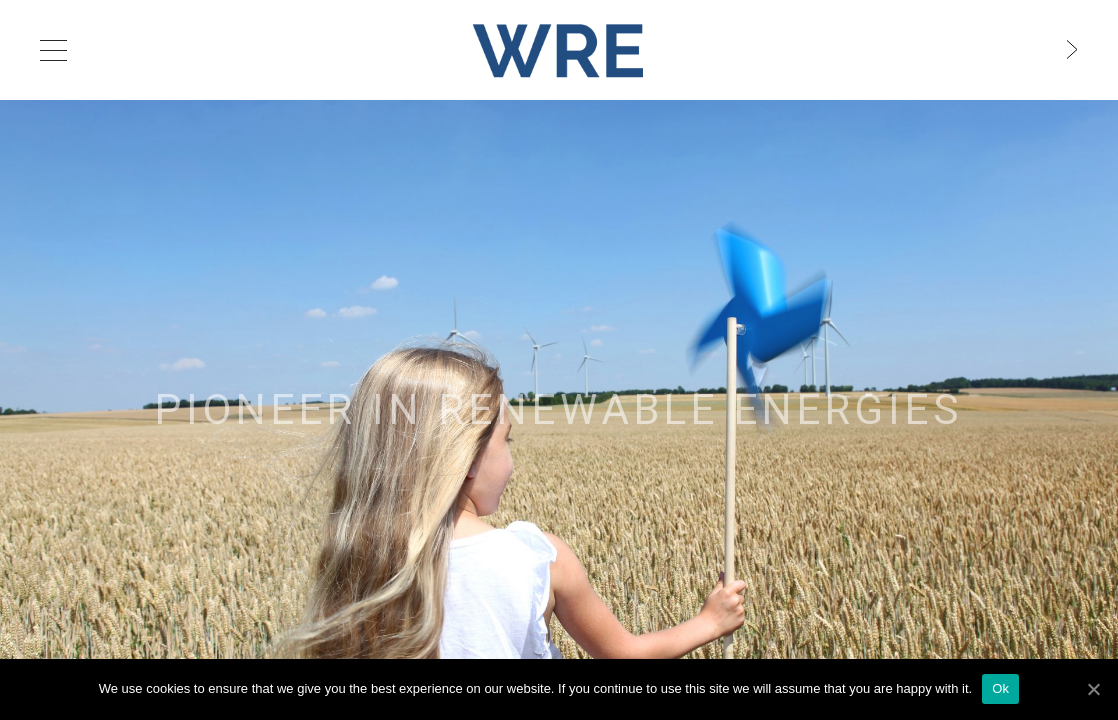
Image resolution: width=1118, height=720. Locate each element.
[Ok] (1093, 689)
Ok (1000, 688)
